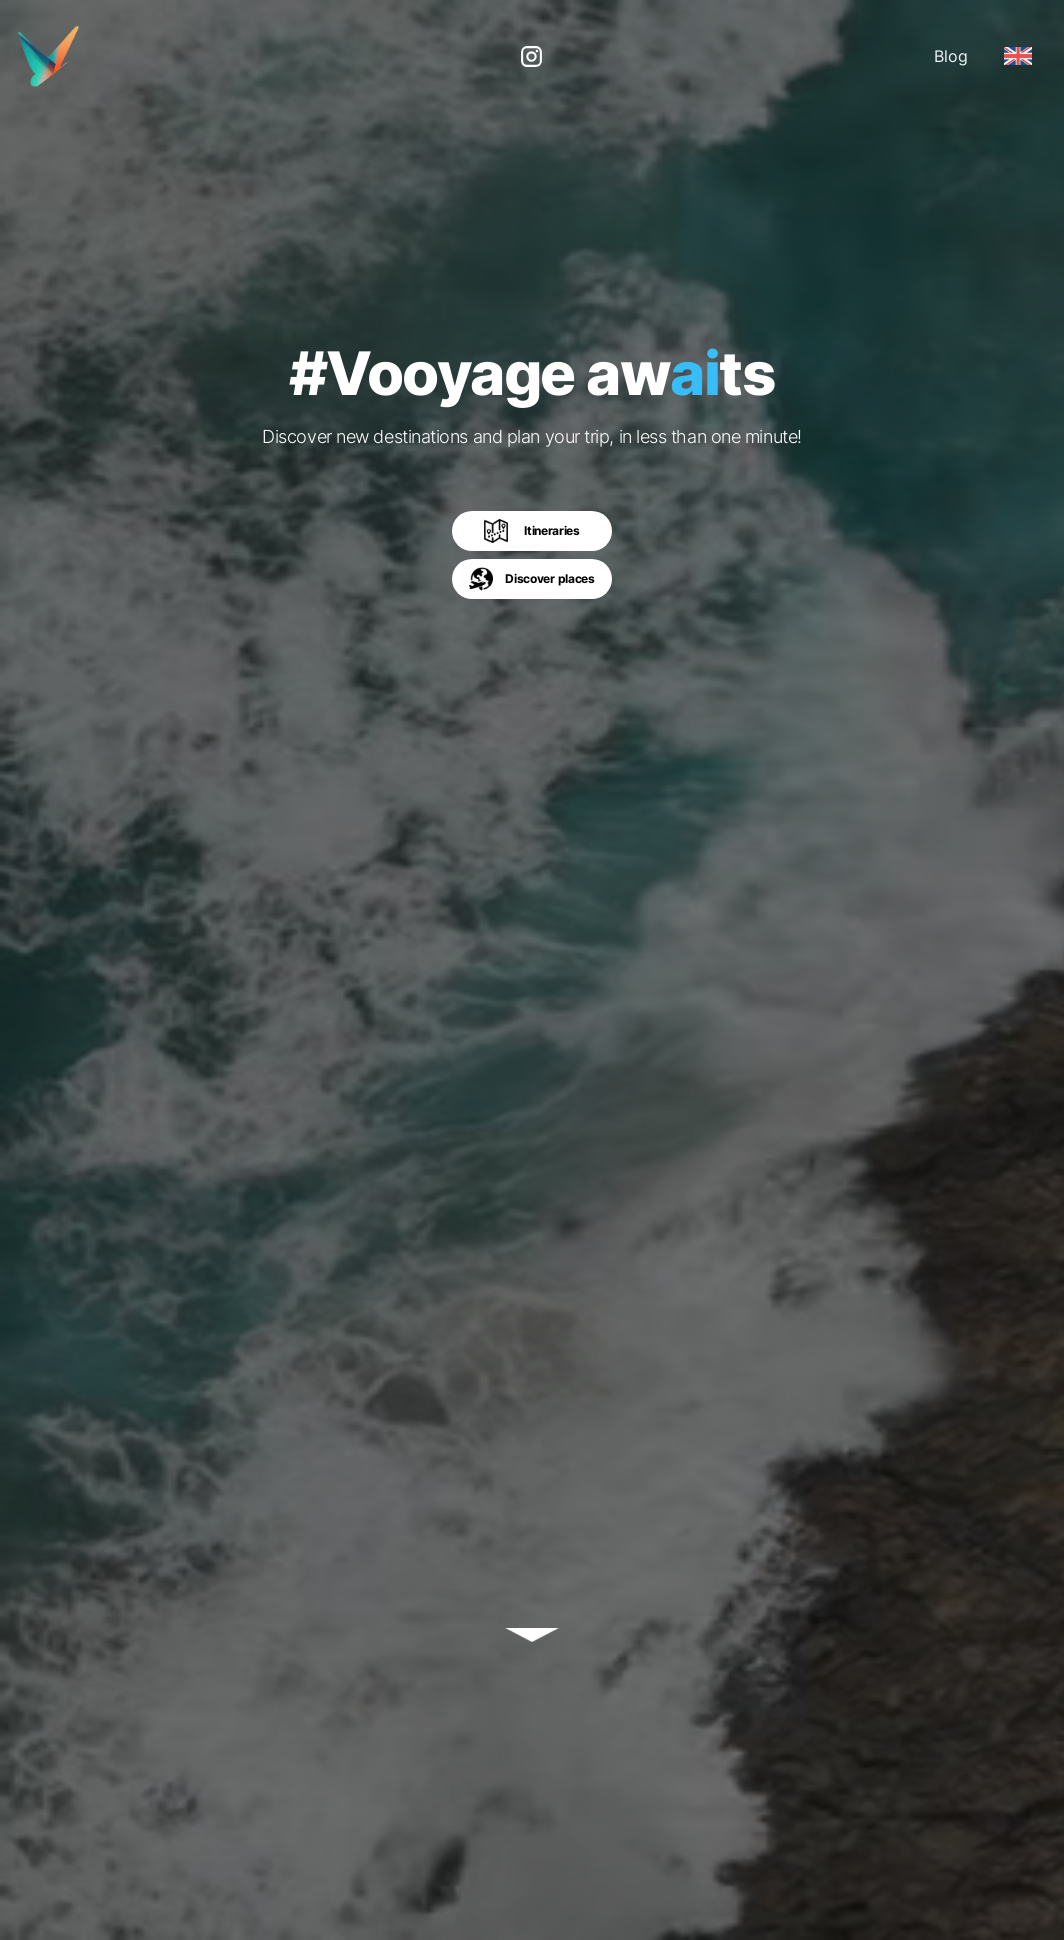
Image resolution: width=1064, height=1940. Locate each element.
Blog (951, 56)
